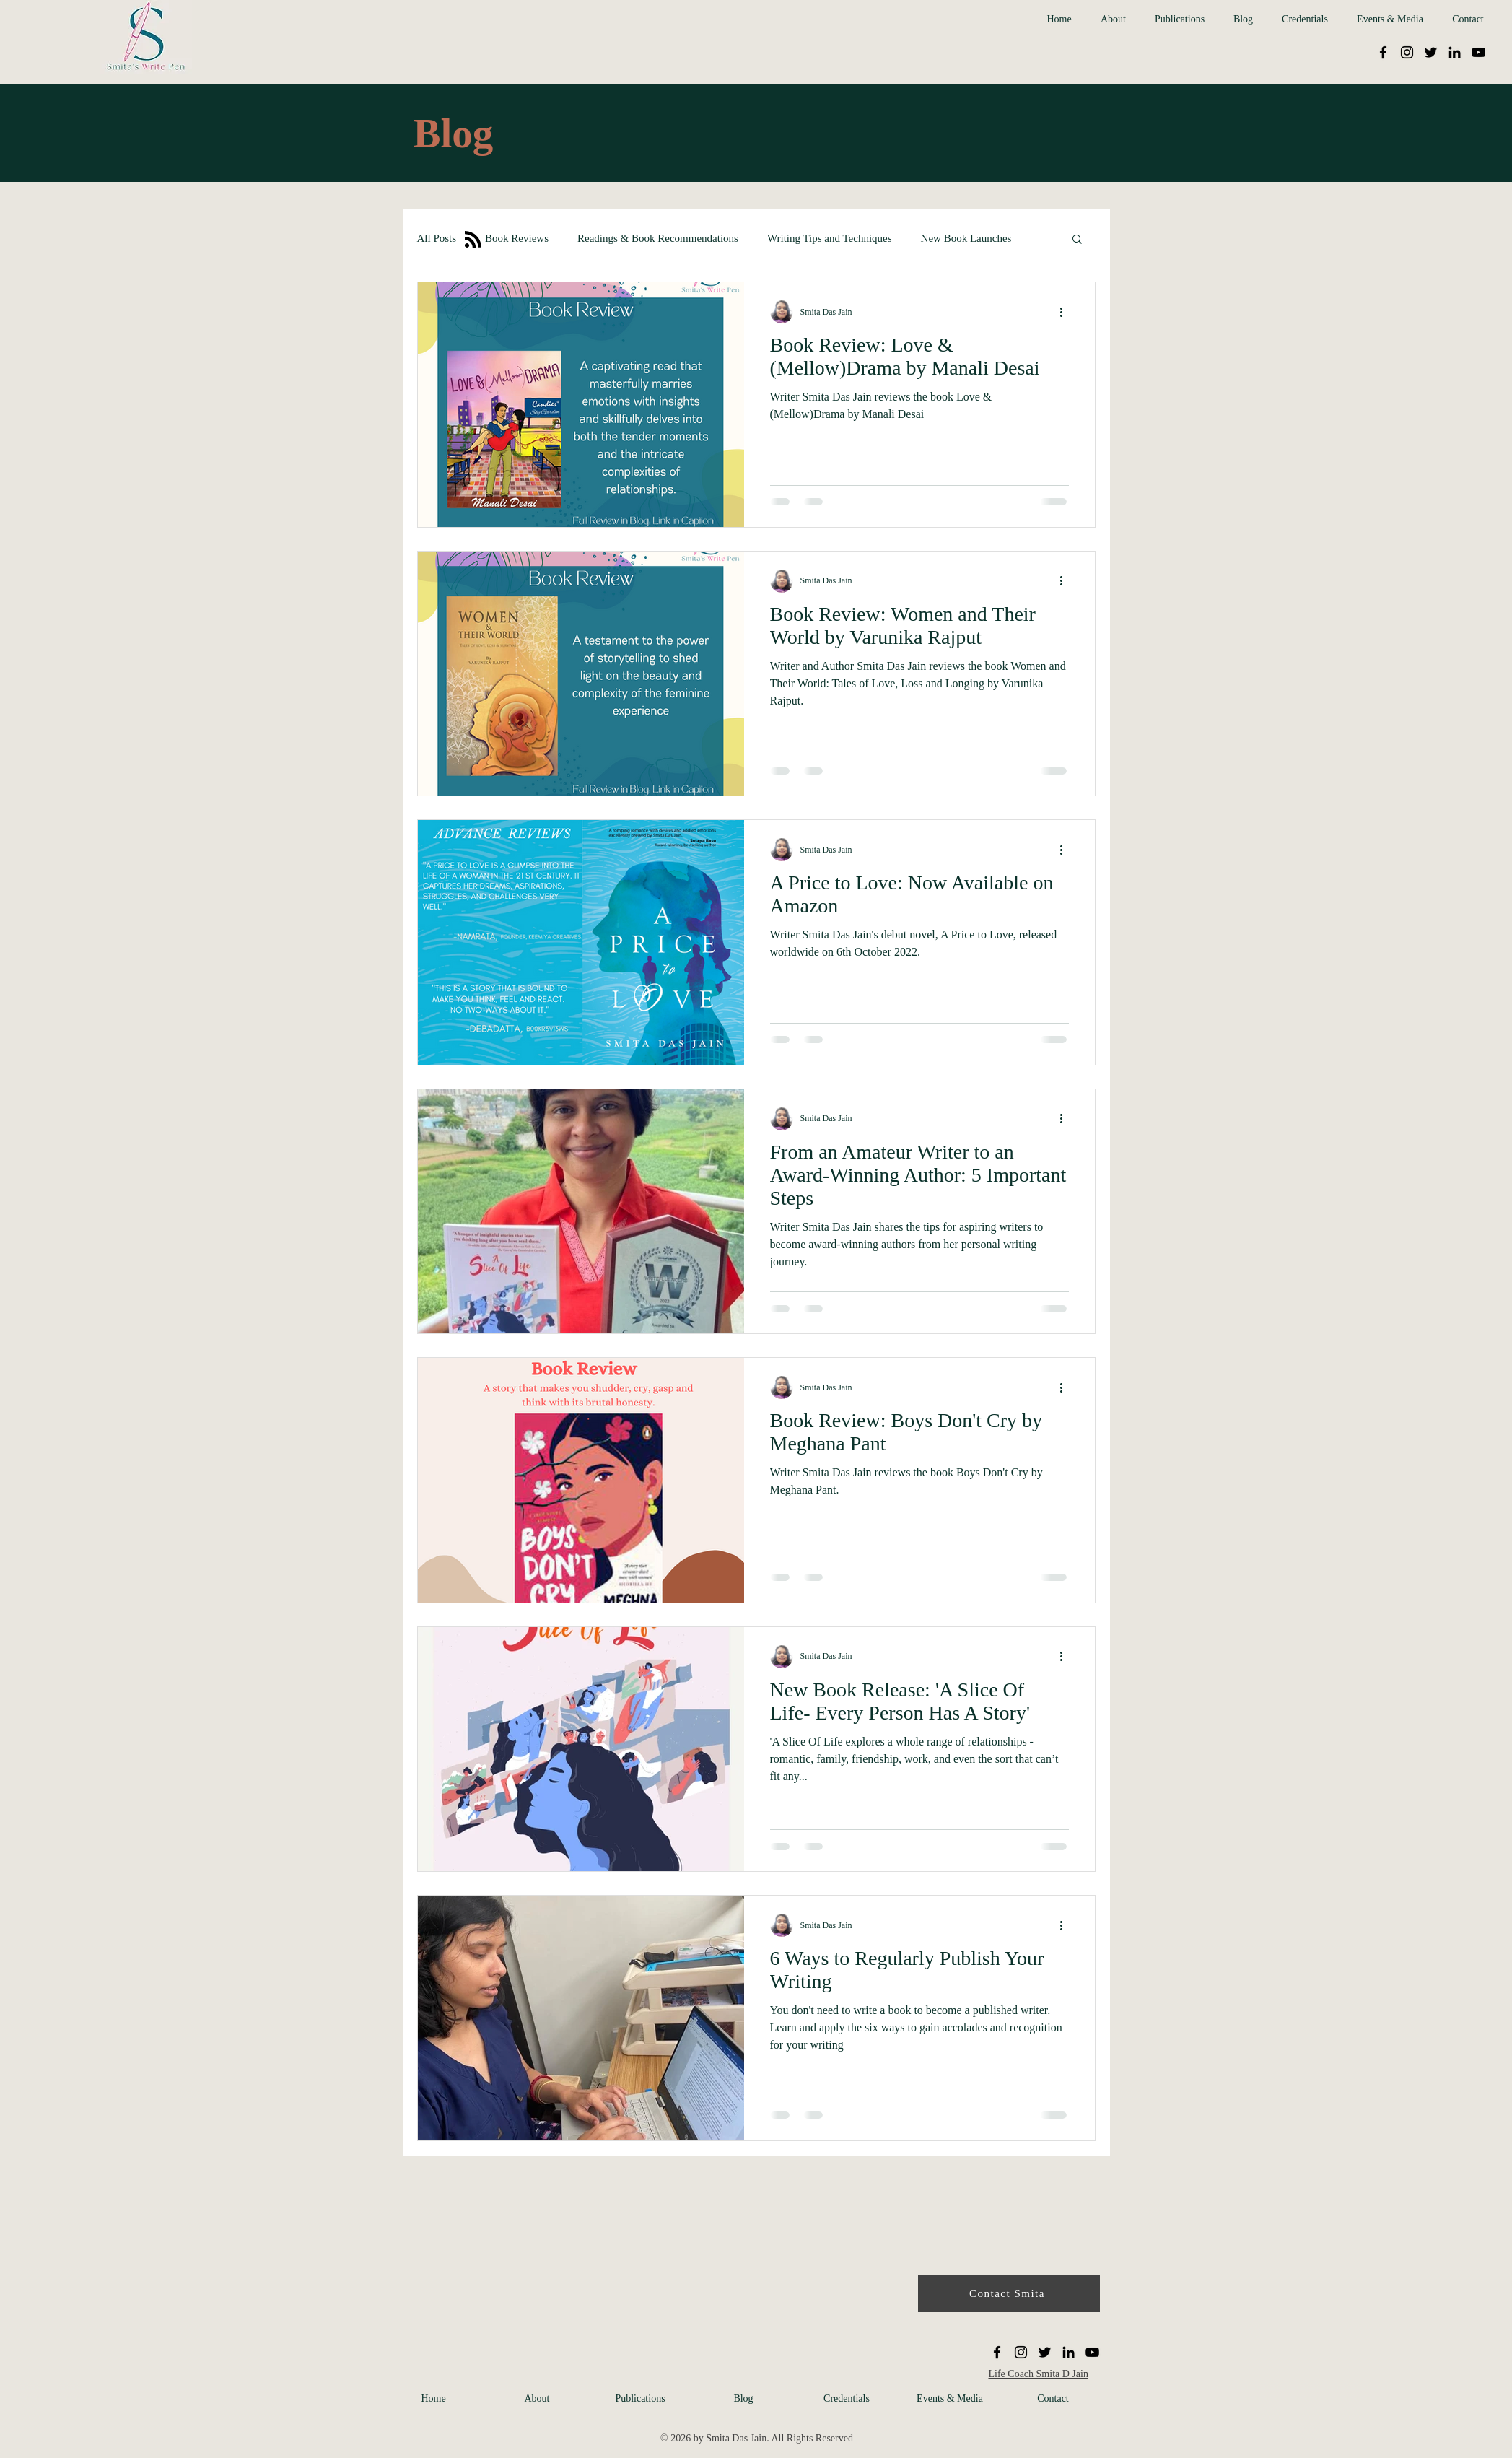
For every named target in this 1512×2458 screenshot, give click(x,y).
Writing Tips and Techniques (829, 238)
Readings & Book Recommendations (657, 238)
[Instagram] (1407, 52)
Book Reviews (517, 238)
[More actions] (1066, 312)
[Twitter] (1431, 52)
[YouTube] (1478, 52)
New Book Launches (966, 238)
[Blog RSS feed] (473, 240)
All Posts (437, 238)
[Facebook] (1383, 52)
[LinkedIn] (1454, 52)
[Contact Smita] (1009, 2293)
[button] (1077, 240)
